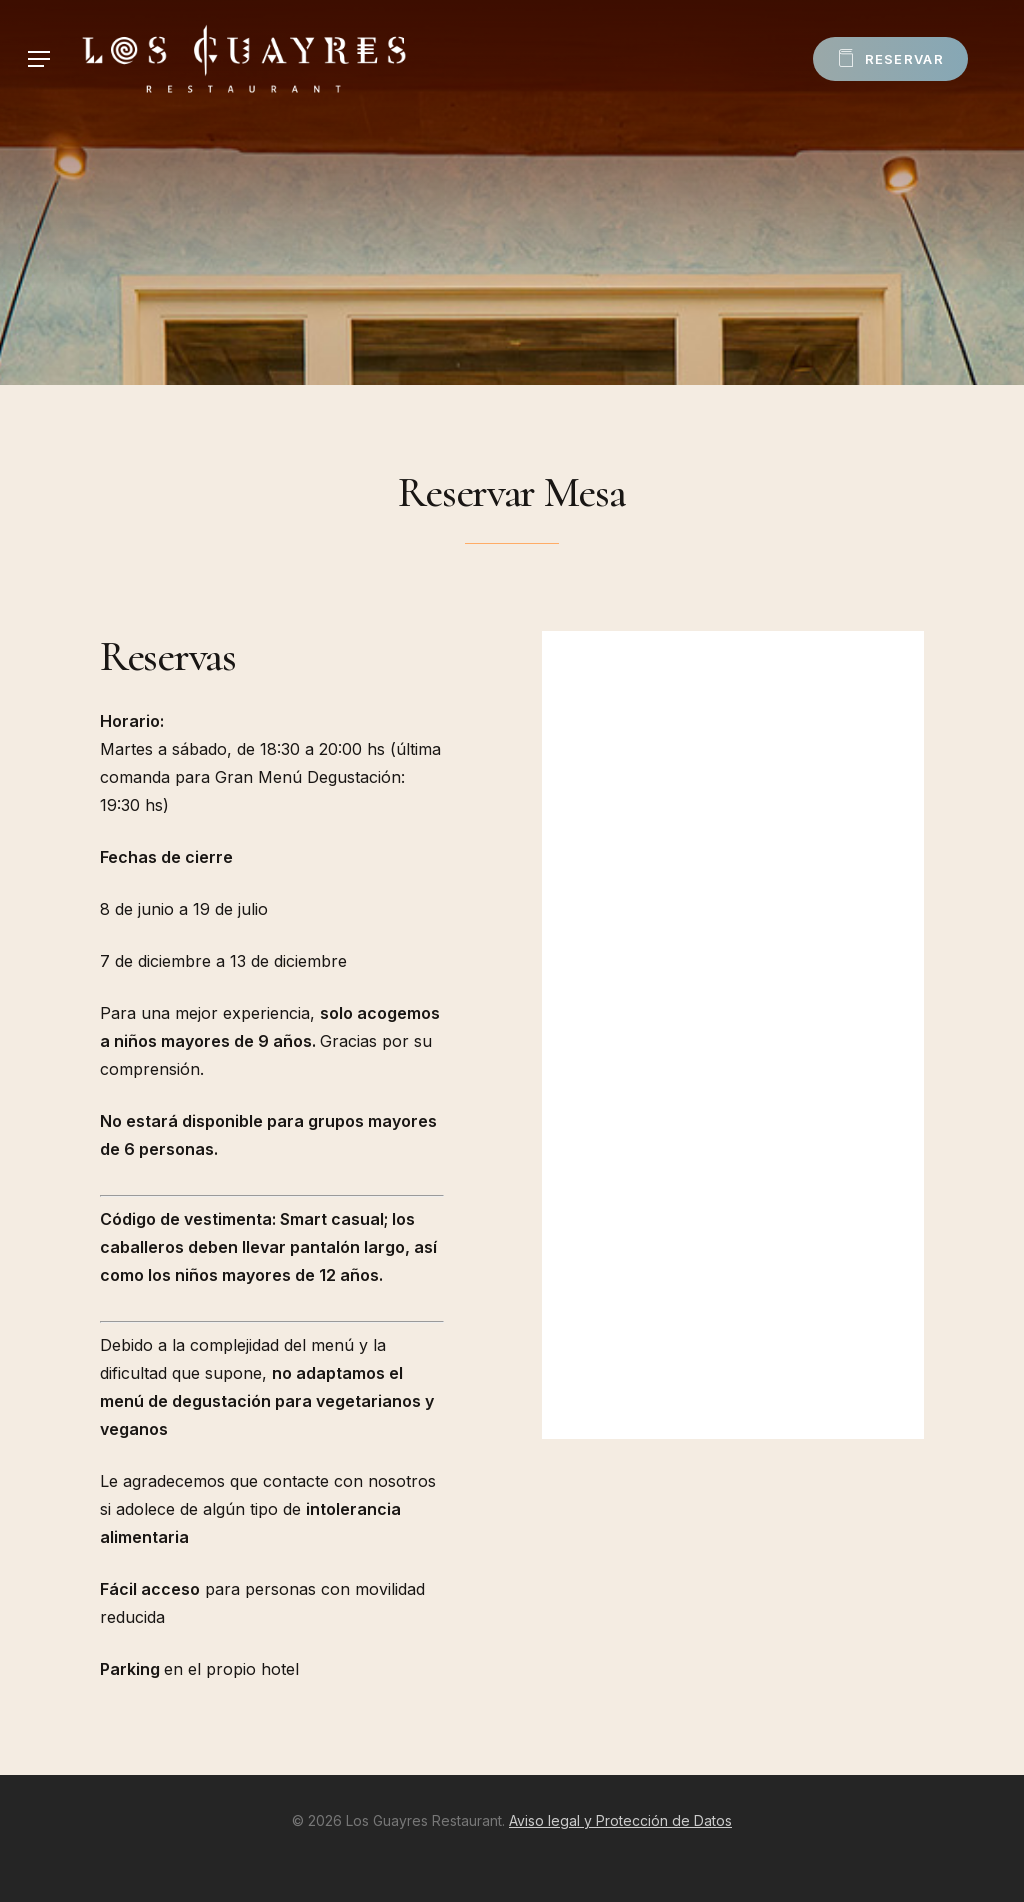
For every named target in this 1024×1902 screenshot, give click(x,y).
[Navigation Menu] (39, 59)
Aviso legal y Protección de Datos (620, 1820)
